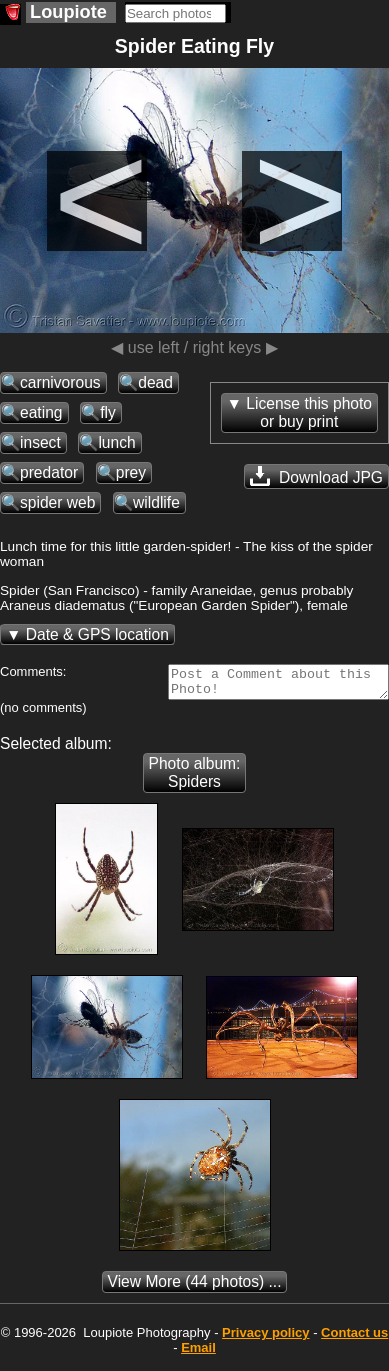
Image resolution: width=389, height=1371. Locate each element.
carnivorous (60, 382)
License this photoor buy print (309, 412)
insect (40, 442)
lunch (116, 442)
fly (108, 412)
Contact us (354, 1338)
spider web (57, 502)
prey (131, 472)
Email (198, 1353)
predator (49, 472)
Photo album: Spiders (195, 778)
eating (41, 412)
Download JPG (316, 476)
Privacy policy (265, 1338)
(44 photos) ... (195, 1287)
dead (155, 382)
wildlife (156, 502)
